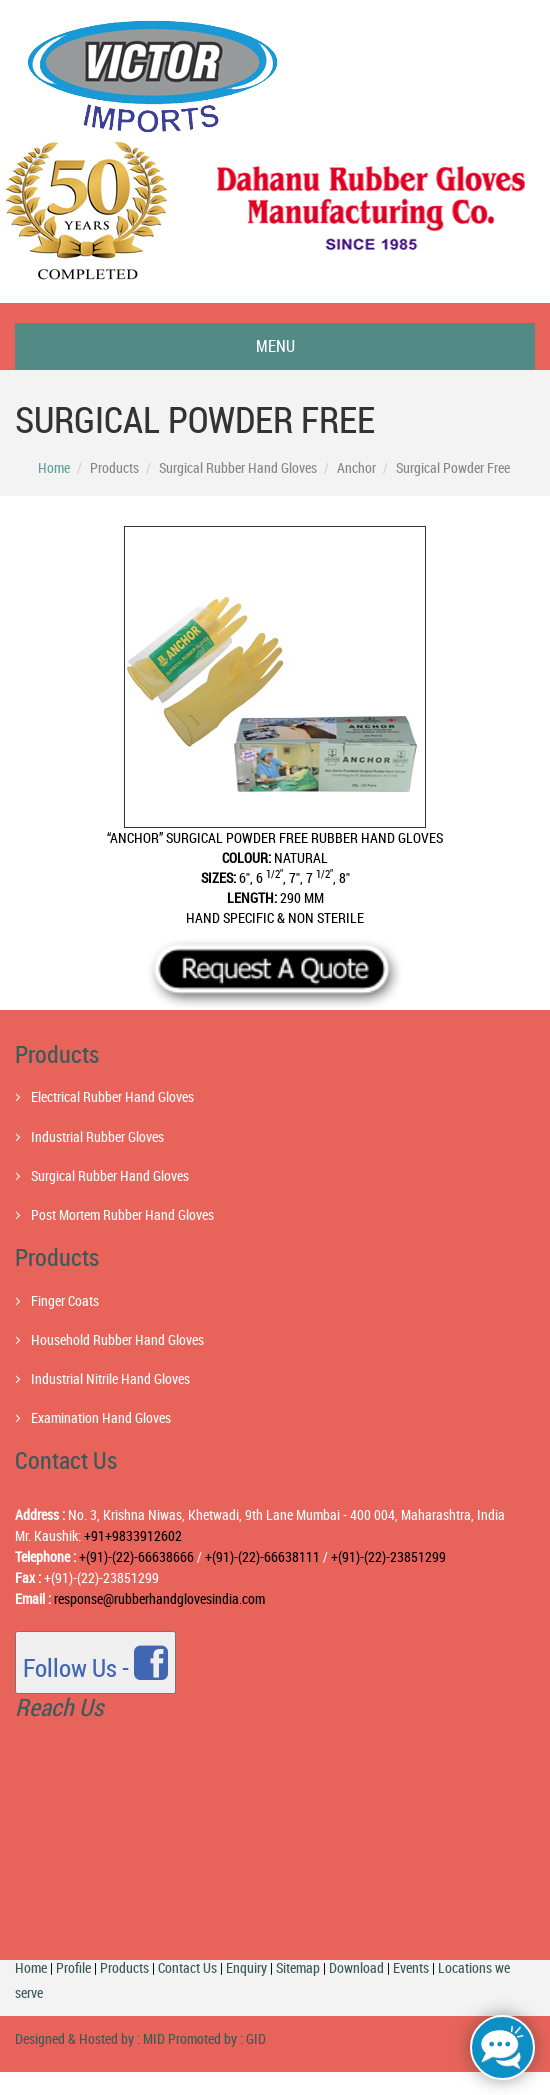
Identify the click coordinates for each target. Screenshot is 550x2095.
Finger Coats (65, 1300)
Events (411, 1967)
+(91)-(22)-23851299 (388, 1556)
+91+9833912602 (133, 1535)
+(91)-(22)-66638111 (261, 1556)
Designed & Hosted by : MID (90, 2038)
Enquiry (246, 1967)
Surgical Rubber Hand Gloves (110, 1175)
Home (54, 467)
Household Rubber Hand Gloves (117, 1339)
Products (124, 1967)
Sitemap (298, 1967)
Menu (275, 346)
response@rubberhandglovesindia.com (159, 1598)
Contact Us (187, 1967)
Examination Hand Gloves (101, 1417)
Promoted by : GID (215, 2038)
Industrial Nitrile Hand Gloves (110, 1378)
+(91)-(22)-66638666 (138, 1556)
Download (356, 1967)
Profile (73, 1967)
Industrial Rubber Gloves (97, 1136)
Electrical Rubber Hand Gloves (112, 1096)
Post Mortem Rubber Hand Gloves (122, 1214)
